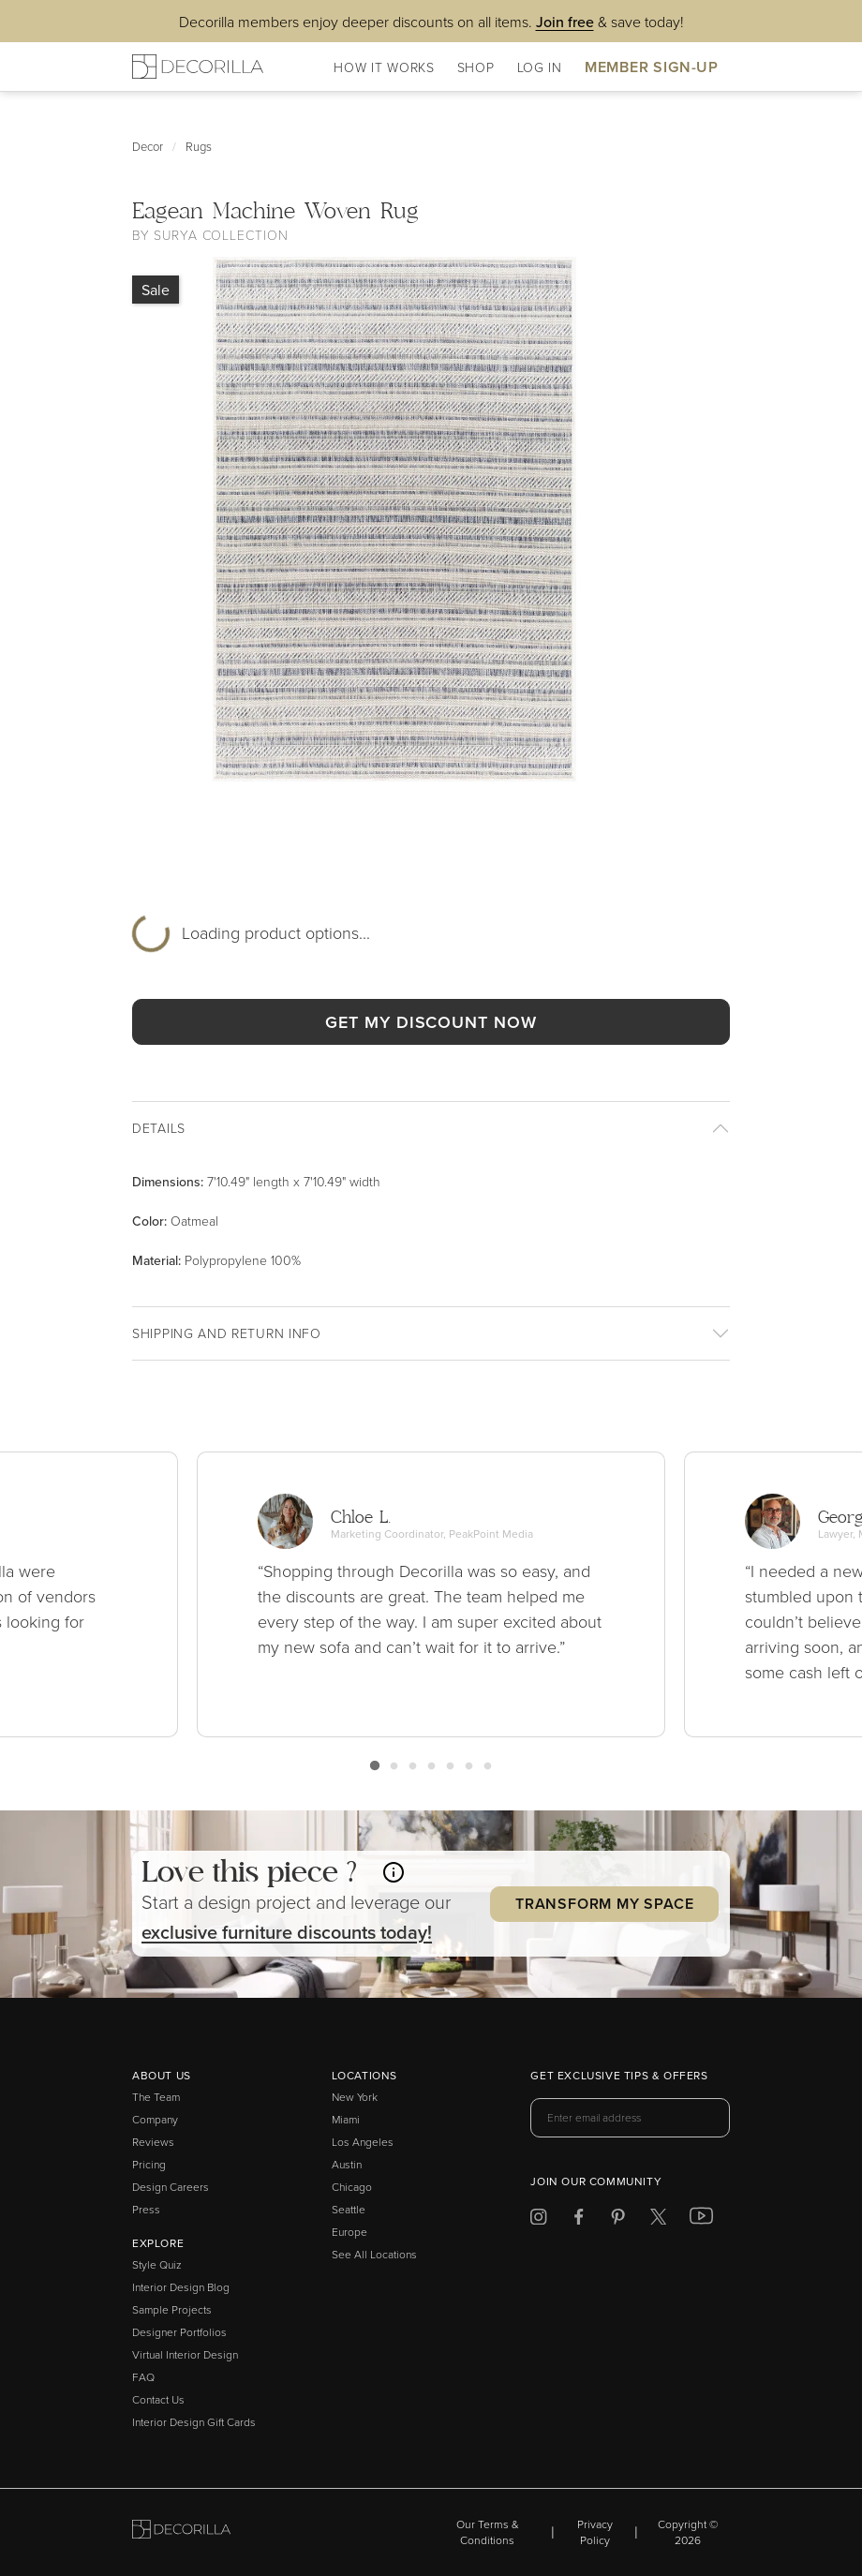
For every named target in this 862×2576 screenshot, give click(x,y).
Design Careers (170, 2187)
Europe (349, 2232)
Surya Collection (221, 235)
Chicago (352, 2187)
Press (146, 2209)
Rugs (199, 146)
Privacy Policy (595, 2532)
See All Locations (374, 2254)
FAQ (143, 2377)
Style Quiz (157, 2264)
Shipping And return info (226, 1333)
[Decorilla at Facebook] (579, 2219)
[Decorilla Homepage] (197, 66)
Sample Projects (172, 2309)
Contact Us (158, 2399)
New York (355, 2097)
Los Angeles (363, 2142)
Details (159, 1128)
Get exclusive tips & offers (618, 2076)
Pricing (149, 2164)
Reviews (153, 2142)
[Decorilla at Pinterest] (618, 2219)
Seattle (348, 2209)
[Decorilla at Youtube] (701, 2220)
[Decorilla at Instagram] (538, 2219)
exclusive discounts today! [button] (286, 1931)
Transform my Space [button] (604, 1903)
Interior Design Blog (181, 2287)
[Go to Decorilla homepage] (181, 2532)
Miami (346, 2119)
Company (155, 2119)
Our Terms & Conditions (487, 2532)
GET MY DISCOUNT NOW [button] (430, 1022)
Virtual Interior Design (185, 2354)
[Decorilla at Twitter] (658, 2219)
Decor (147, 146)
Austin (347, 2164)
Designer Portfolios (179, 2332)
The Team (156, 2097)
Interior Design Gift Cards (194, 2422)
